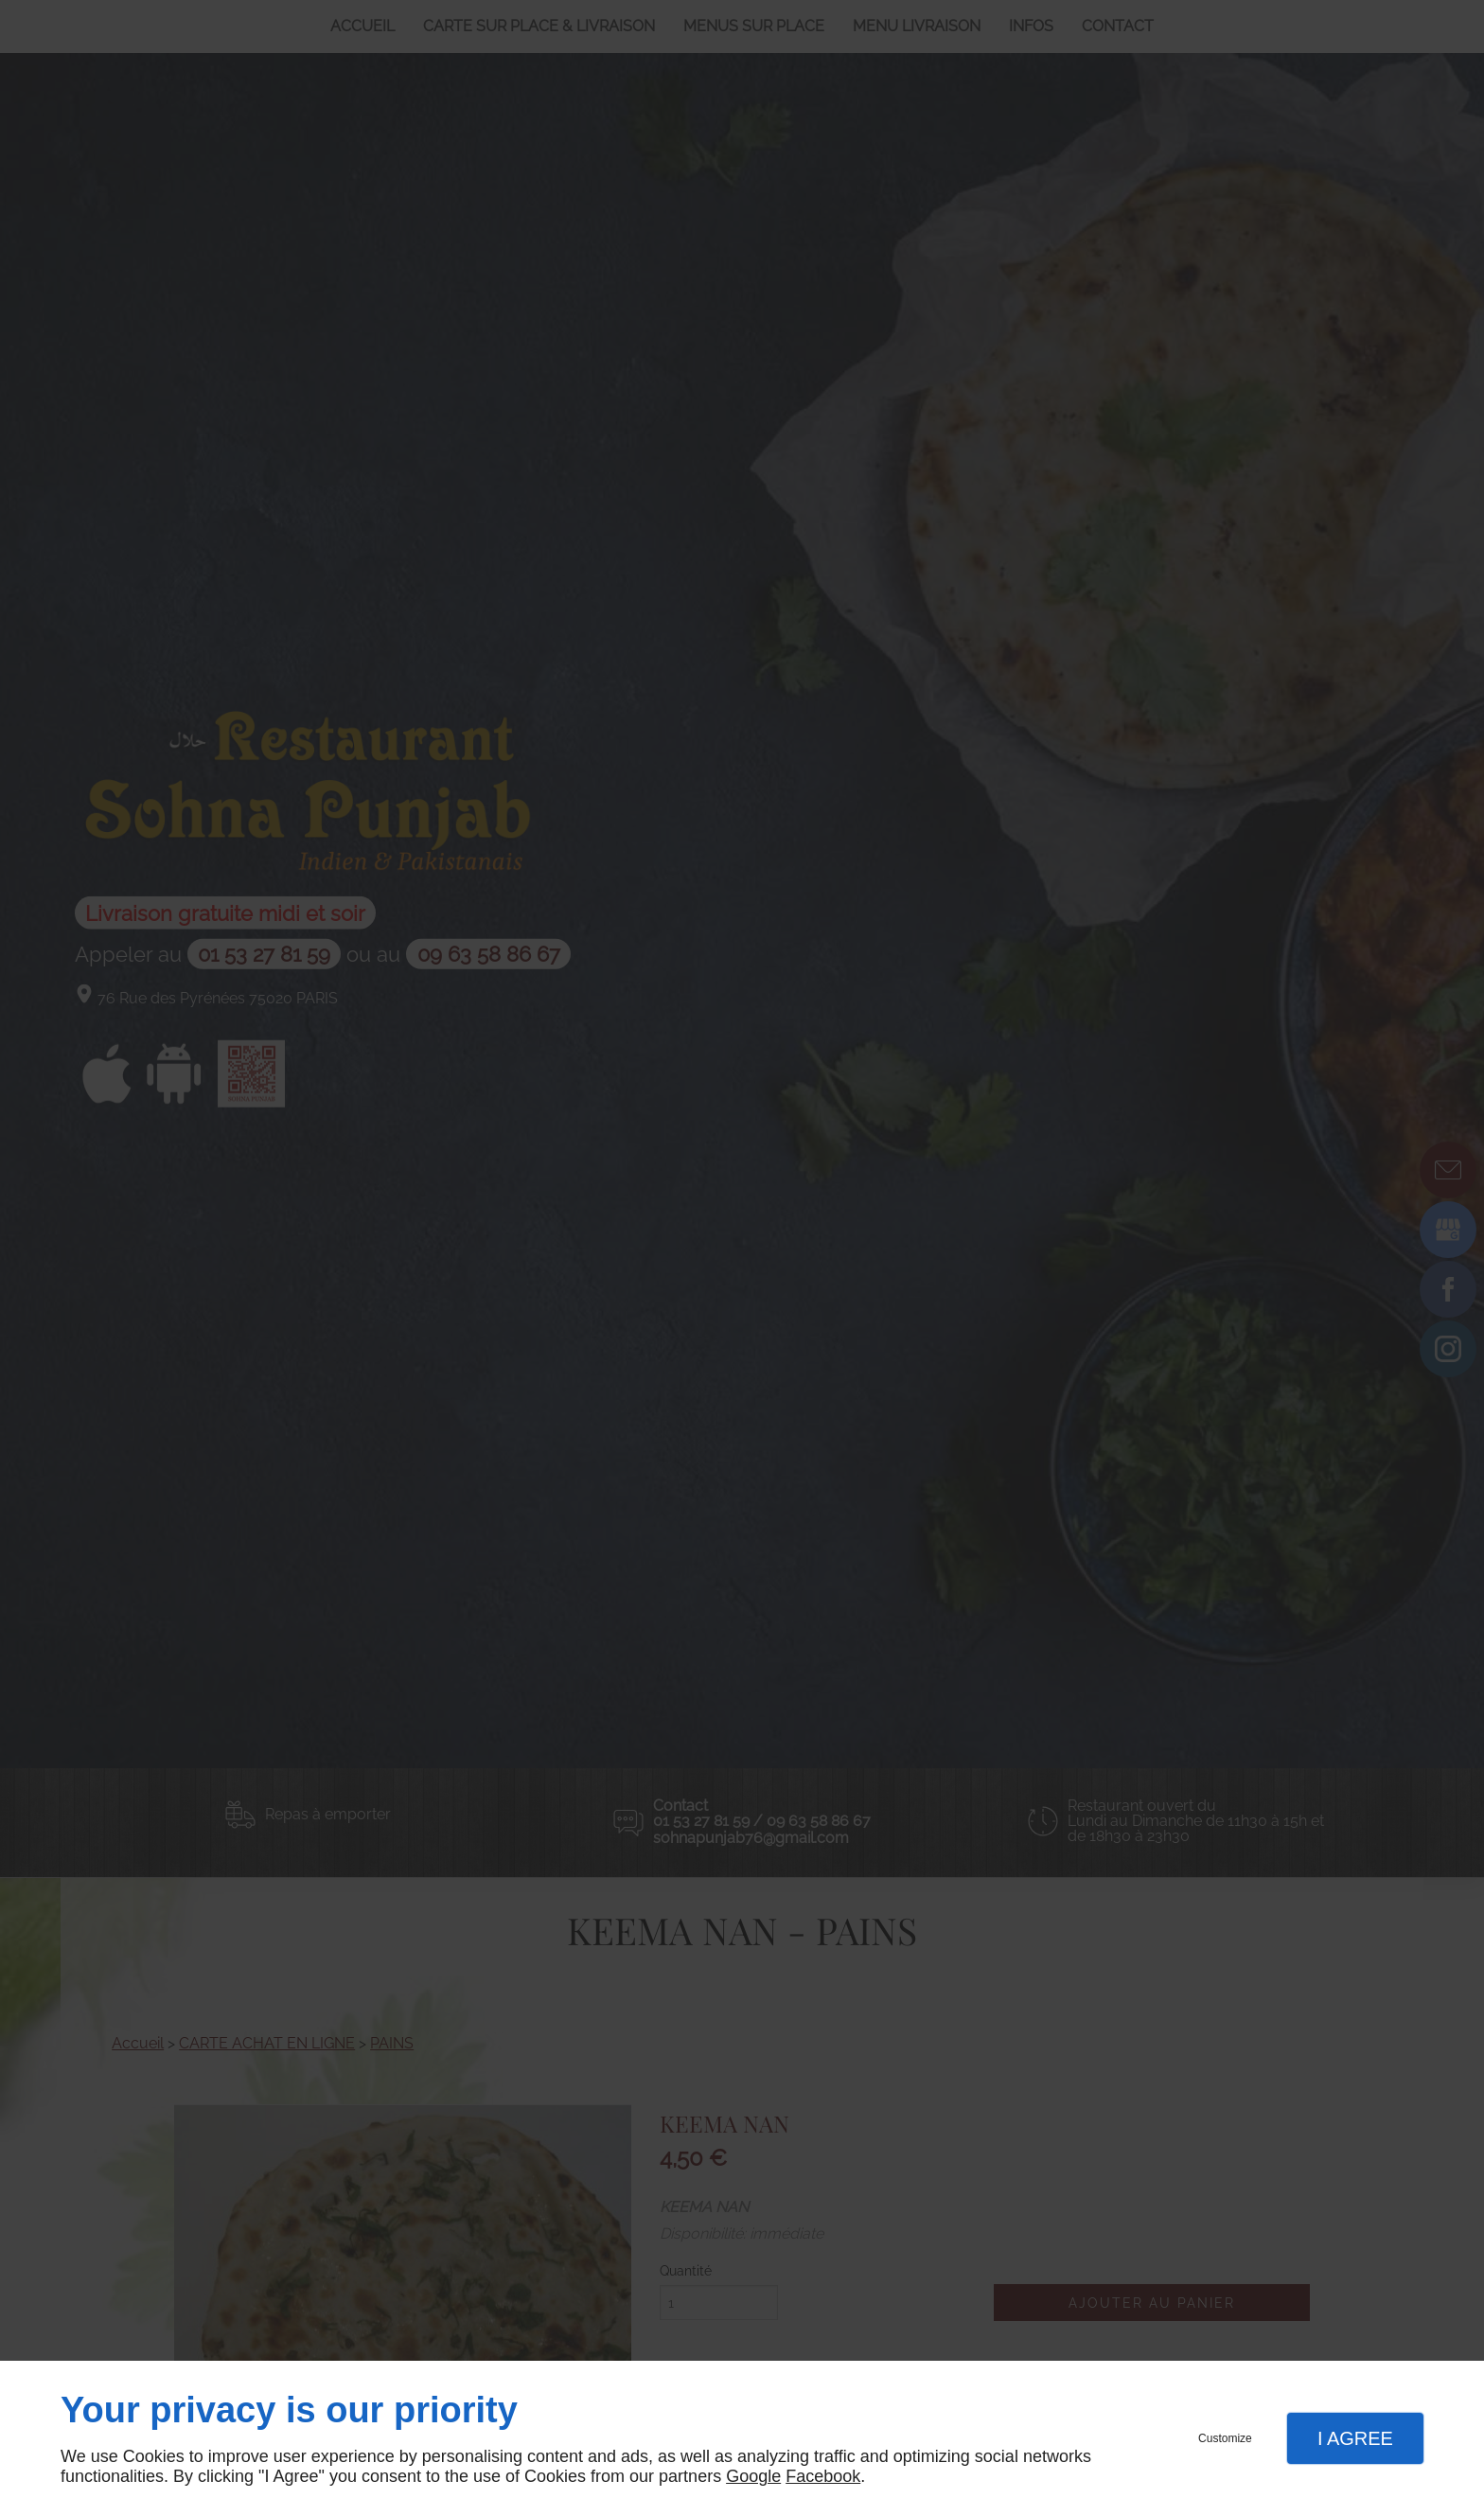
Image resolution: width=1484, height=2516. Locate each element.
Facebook (823, 2476)
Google (753, 2476)
